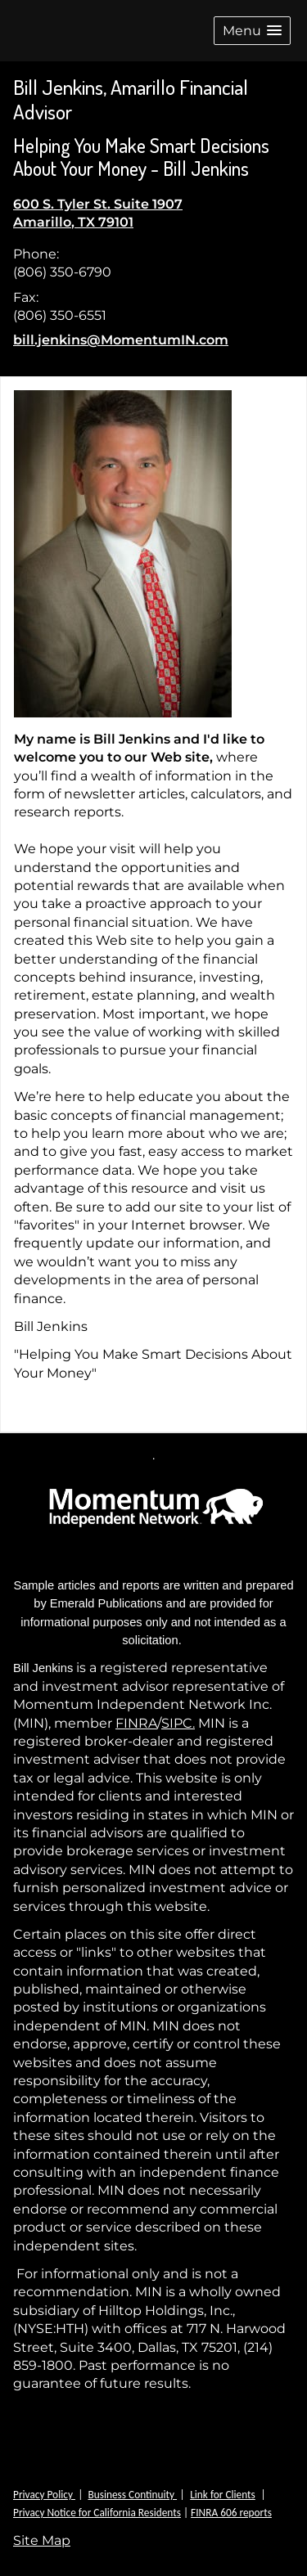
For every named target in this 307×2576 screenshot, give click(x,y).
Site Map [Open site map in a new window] (41, 2540)
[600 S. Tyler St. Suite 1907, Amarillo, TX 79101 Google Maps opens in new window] (98, 214)
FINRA (136, 1723)
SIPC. (178, 1723)
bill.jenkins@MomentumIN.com (120, 340)
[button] (252, 30)
